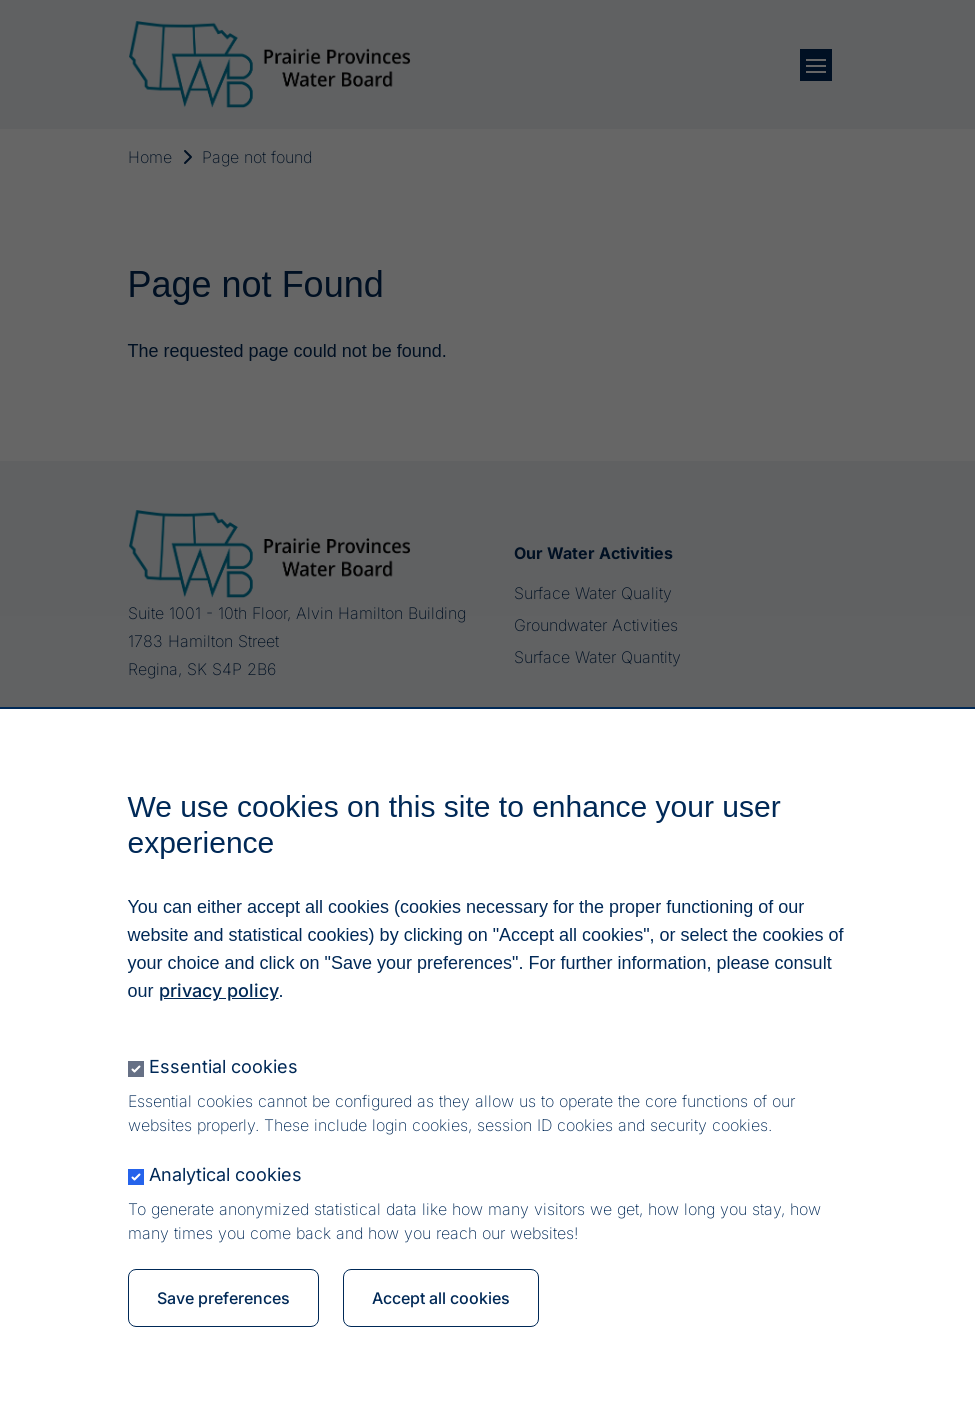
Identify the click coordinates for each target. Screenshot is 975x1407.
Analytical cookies (225, 1179)
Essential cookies (223, 1071)
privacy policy (219, 995)
